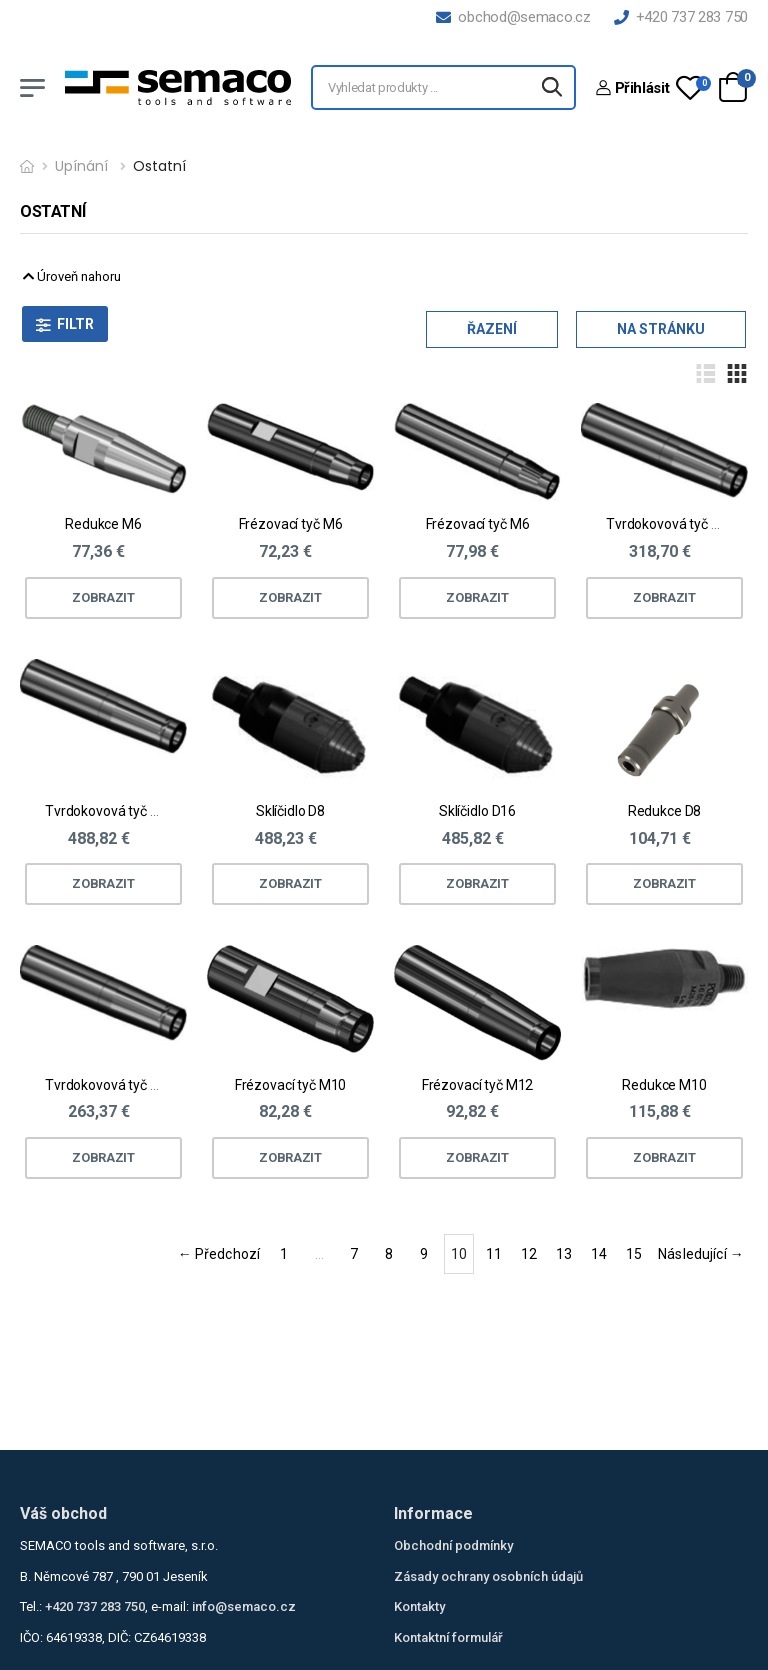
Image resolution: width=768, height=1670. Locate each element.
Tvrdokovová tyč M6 (668, 524)
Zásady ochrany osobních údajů (488, 1576)
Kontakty (419, 1606)
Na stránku (661, 329)
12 (529, 1254)
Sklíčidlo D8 (290, 811)
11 (494, 1254)
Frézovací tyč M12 (478, 1085)
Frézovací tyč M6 (291, 524)
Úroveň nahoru (72, 276)
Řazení (492, 329)
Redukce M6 (103, 524)
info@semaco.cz (244, 1606)
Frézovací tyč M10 (291, 1085)
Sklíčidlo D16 (477, 811)
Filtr (75, 324)
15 (634, 1254)
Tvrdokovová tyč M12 (111, 811)
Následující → (701, 1254)
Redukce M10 (664, 1085)
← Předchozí (219, 1254)
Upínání (81, 166)
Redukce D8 (665, 811)
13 (564, 1254)
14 (599, 1254)
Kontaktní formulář (448, 1637)
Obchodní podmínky (453, 1545)
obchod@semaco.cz (513, 17)
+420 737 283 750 (681, 17)
